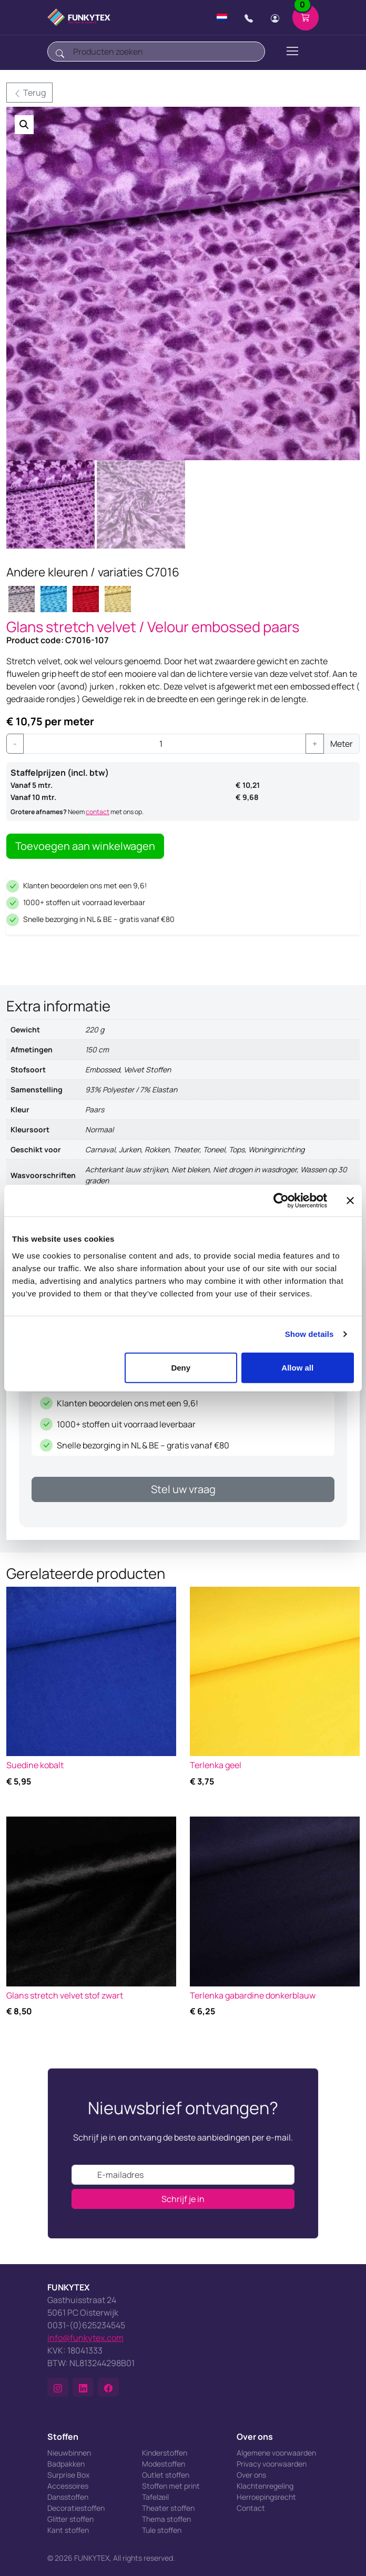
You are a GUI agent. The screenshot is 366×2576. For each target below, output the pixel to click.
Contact (251, 2508)
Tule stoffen (161, 2530)
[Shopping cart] (305, 17)
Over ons (251, 2475)
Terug (29, 92)
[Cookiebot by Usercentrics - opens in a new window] (281, 1201)
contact (97, 811)
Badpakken (66, 2464)
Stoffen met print (171, 2486)
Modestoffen (163, 2464)
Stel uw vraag (183, 1489)
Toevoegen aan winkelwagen (85, 846)
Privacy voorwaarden (272, 2464)
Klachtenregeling (265, 2486)
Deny (180, 1367)
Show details (309, 1334)
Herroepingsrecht (266, 2497)
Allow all (297, 1367)
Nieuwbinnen (69, 2453)
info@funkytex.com (85, 2338)
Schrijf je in (183, 2199)
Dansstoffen (67, 2497)
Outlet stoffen (165, 2475)
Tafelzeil (155, 2497)
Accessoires (67, 2486)
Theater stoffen (168, 2508)
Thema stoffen (166, 2519)
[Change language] (222, 17)
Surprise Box (68, 2475)
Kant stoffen (68, 2530)
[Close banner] (350, 1200)
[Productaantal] (164, 744)
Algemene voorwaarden (276, 2453)
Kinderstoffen (164, 2453)
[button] (24, 124)
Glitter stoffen (70, 2519)
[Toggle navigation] (292, 51)
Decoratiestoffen (76, 2508)
